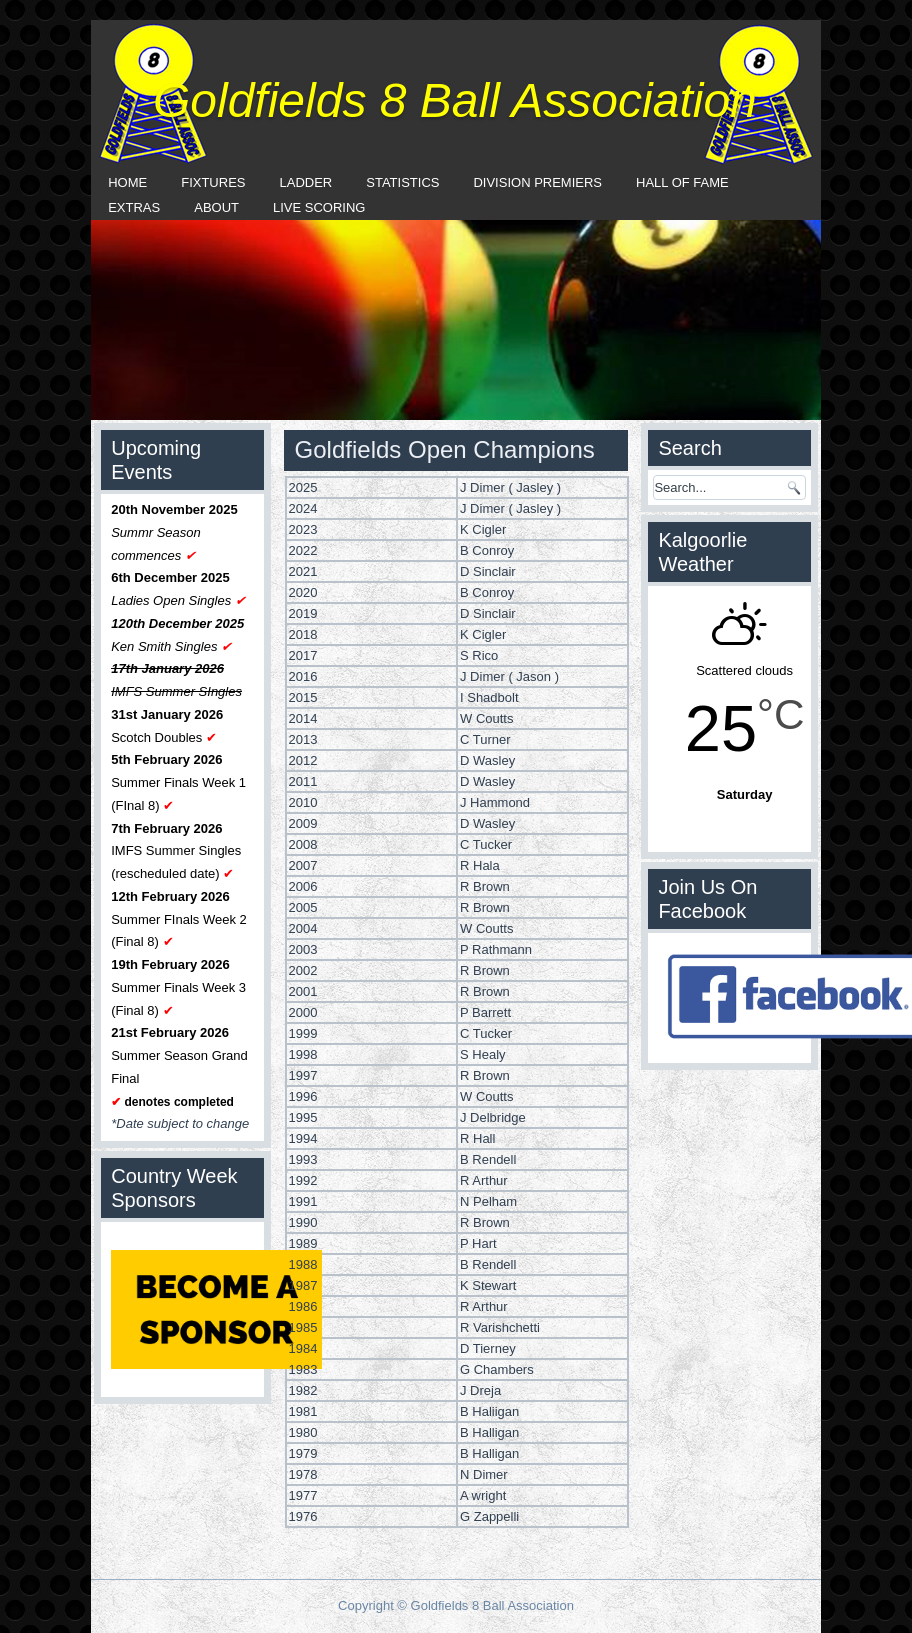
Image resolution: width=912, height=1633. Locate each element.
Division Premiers (537, 182)
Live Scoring (319, 207)
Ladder (306, 182)
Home (127, 182)
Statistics (402, 182)
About (216, 207)
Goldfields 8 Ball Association (455, 100)
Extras (134, 207)
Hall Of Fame (682, 182)
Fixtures (213, 182)
